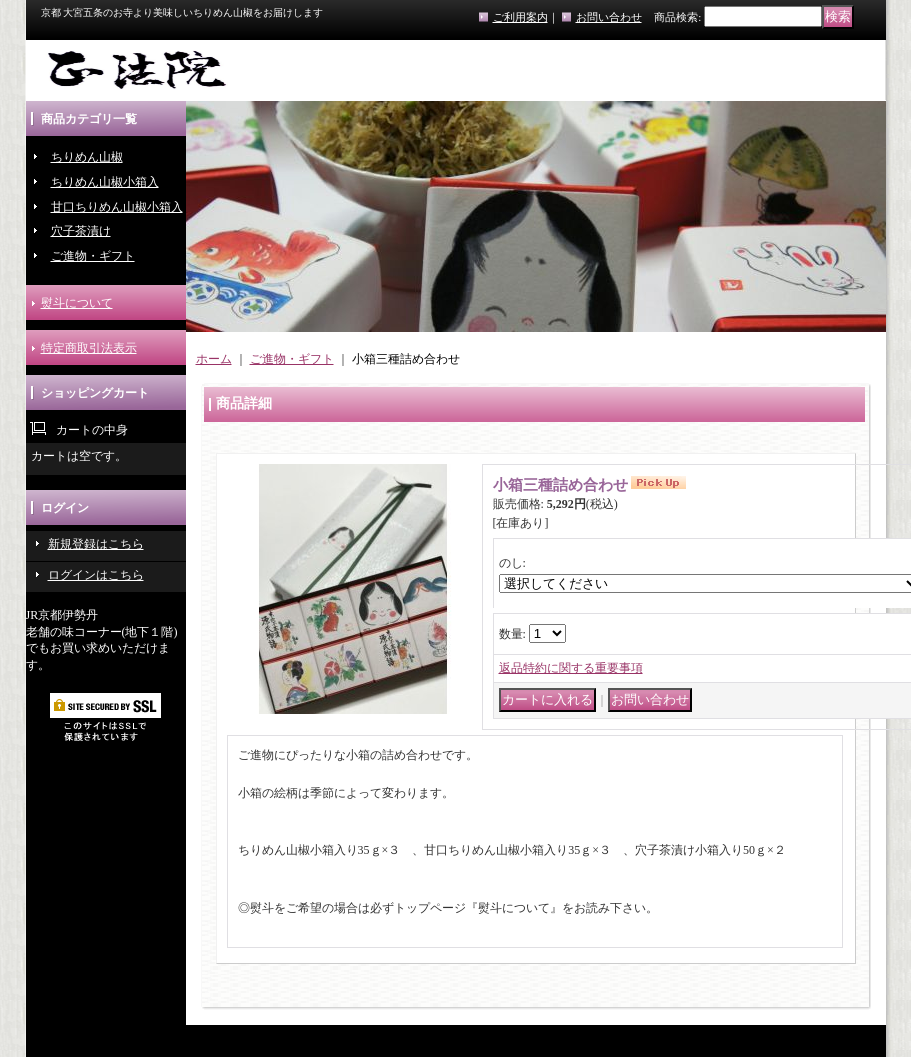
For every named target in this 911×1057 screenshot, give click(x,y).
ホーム (214, 359)
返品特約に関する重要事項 (571, 668)
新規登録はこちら (96, 544)
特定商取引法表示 (89, 348)
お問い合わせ (609, 17)
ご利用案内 (520, 17)
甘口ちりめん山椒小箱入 (117, 207)
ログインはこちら (96, 575)
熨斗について (77, 303)
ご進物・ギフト (93, 256)
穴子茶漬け (81, 231)
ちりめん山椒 (87, 157)
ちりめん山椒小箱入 (105, 182)
